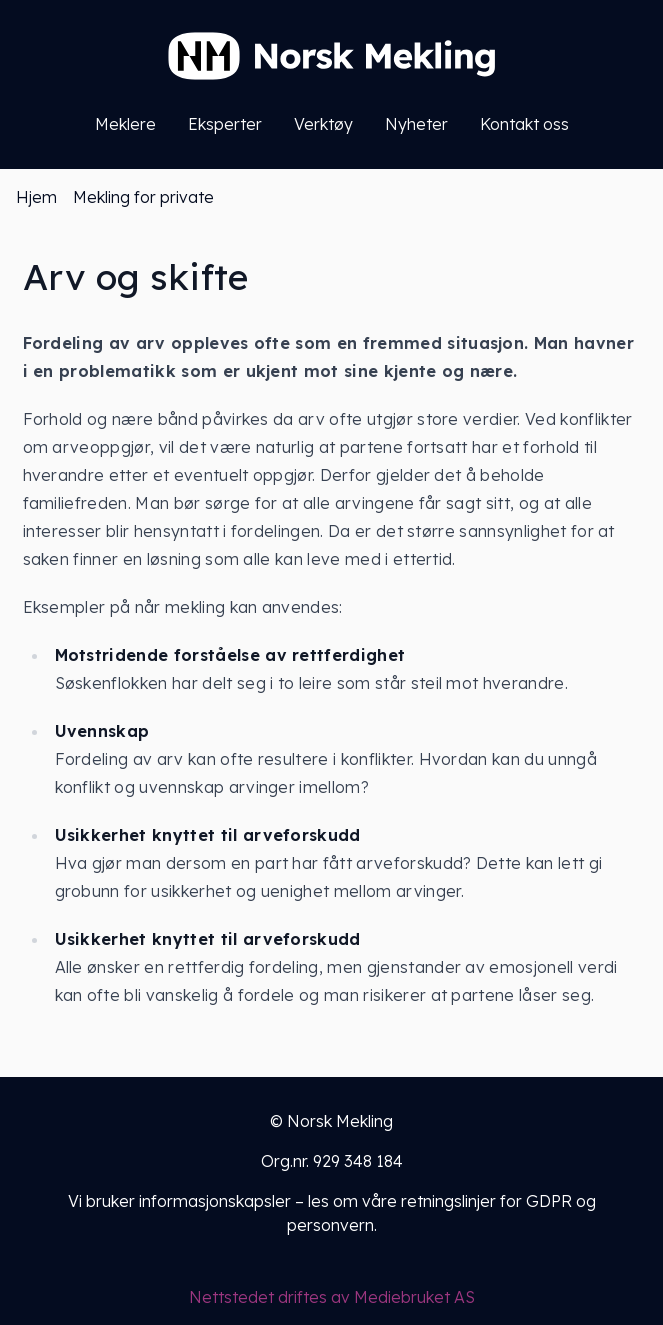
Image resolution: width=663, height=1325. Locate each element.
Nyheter (416, 124)
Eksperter (225, 124)
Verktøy (323, 124)
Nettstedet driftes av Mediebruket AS (332, 1297)
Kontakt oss (524, 124)
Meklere (125, 124)
